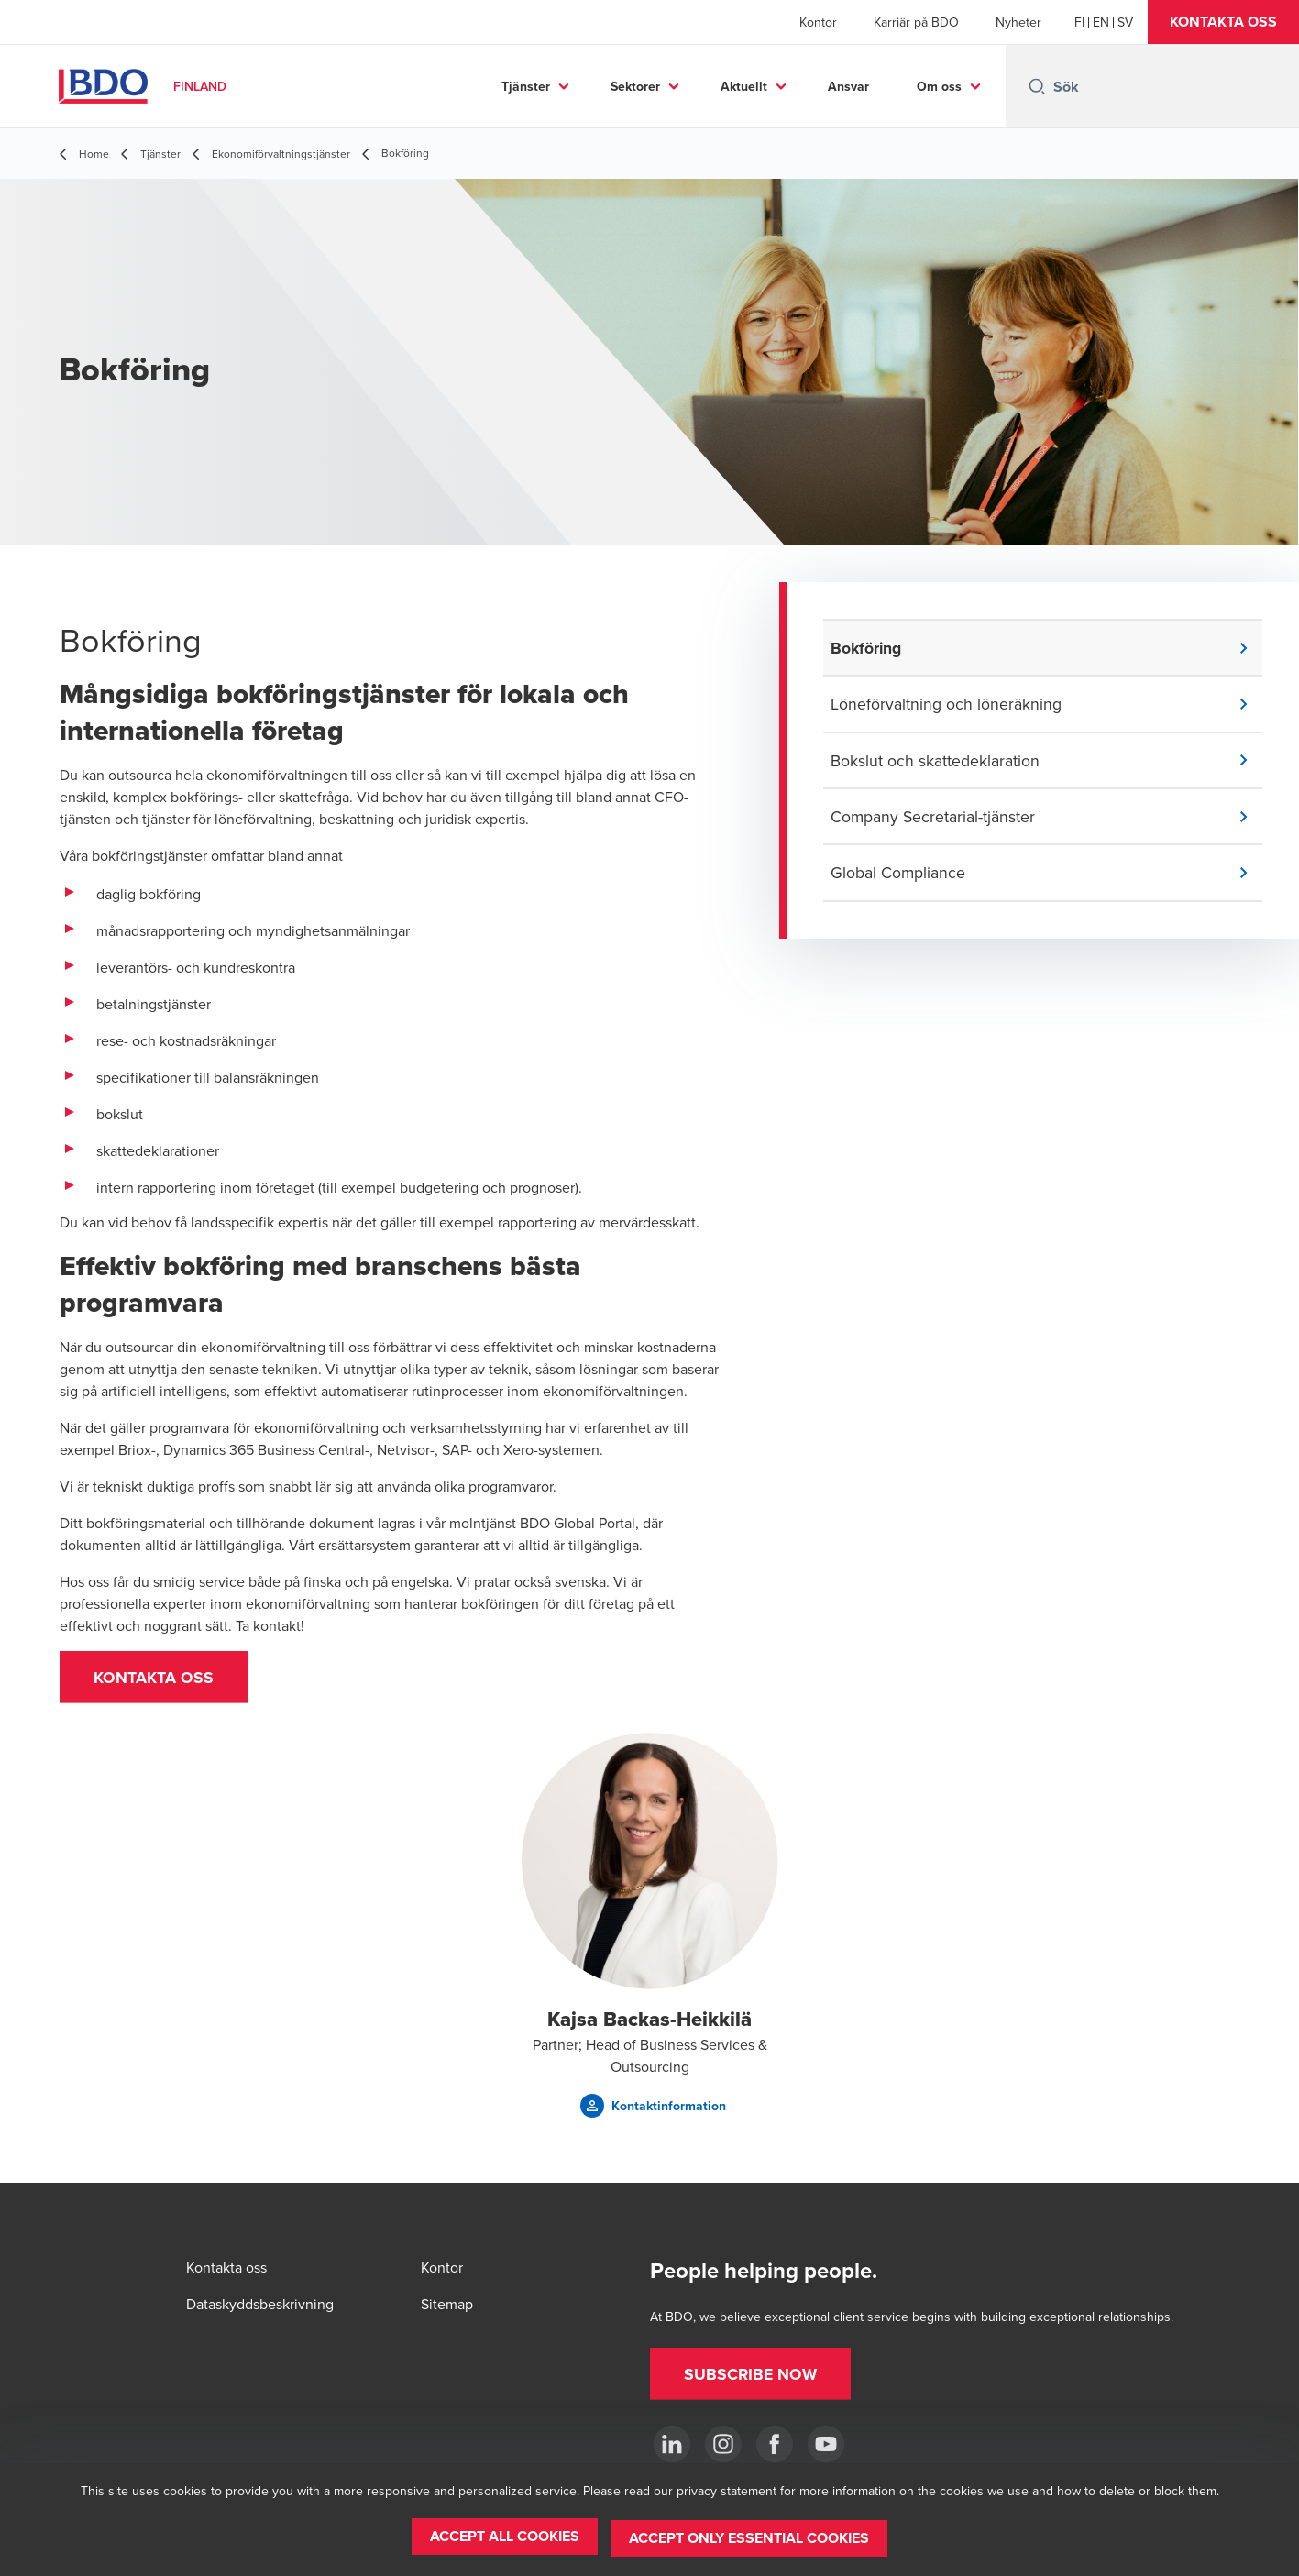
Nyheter (1018, 22)
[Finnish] (1079, 22)
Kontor (818, 22)
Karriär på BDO (916, 22)
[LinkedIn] (672, 2444)
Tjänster (525, 86)
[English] (1101, 22)
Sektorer (635, 86)
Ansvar (848, 86)
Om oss (939, 86)
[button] (1223, 22)
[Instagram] (723, 2444)
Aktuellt (744, 86)
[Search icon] (1037, 86)
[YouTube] (826, 2444)
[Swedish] (1125, 22)
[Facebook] (775, 2444)
